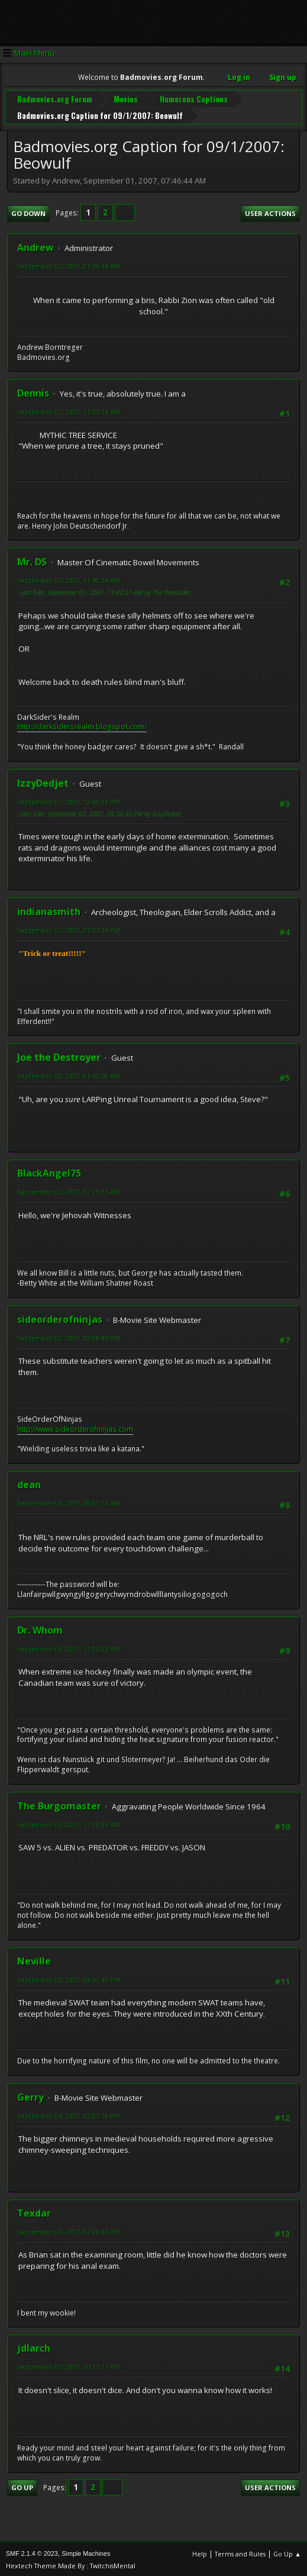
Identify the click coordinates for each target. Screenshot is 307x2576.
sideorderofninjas (59, 1317)
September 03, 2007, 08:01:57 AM (68, 1501)
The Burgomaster (59, 1804)
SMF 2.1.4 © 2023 (32, 2551)
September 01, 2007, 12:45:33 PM (68, 800)
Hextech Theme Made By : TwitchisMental (70, 2563)
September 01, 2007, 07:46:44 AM (68, 264)
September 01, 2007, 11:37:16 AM (68, 409)
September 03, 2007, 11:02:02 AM (68, 1647)
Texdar (34, 2211)
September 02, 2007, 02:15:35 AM (68, 1190)
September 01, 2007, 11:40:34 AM (68, 578)
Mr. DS (32, 559)
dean (29, 1482)
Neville (34, 1959)
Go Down (28, 211)
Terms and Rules (240, 2552)
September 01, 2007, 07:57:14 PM (68, 928)
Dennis (33, 391)
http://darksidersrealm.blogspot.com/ (82, 725)
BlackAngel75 (49, 1171)
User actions (270, 211)
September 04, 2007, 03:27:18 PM (68, 2114)
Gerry (30, 2095)
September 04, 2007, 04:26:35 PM (68, 2230)
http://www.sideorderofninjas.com (75, 1427)
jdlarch (33, 2346)
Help (199, 2552)
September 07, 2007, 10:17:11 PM (68, 2365)
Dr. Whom (40, 1628)
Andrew (35, 245)
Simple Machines (86, 2551)
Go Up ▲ (287, 2552)
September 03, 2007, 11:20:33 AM (68, 1822)
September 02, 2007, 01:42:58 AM (68, 1074)
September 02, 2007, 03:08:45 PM (68, 1336)
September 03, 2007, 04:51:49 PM (68, 1977)
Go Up (22, 2485)
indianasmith (48, 909)
